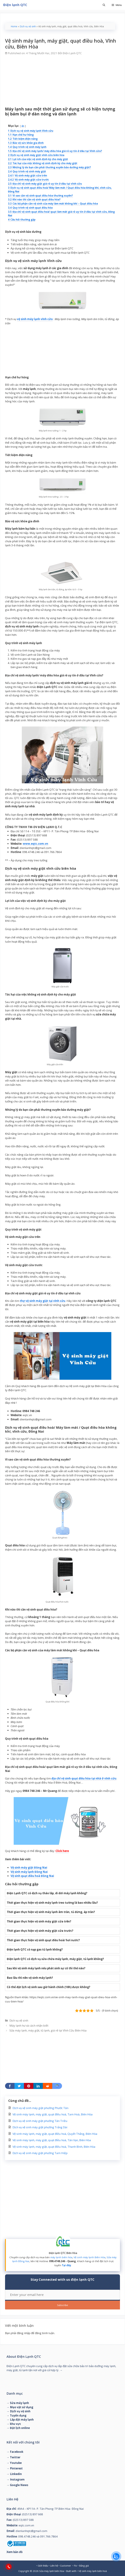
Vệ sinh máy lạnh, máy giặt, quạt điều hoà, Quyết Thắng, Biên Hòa (55, 2134)
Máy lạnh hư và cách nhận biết (28, 2025)
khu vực (15, 2424)
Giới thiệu (43, 2565)
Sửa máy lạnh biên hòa (51, 2571)
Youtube (16, 2463)
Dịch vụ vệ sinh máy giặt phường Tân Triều (40, 2121)
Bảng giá (84, 2565)
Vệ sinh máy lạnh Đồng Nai (29, 1872)
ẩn (22, 125)
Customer (65, 2565)
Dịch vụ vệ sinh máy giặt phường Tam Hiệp (40, 2153)
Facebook (16, 2452)
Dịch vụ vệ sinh (28, 26)
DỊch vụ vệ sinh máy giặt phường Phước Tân (40, 2108)
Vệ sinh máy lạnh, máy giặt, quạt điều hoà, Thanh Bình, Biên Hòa (54, 2147)
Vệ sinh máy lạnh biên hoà (92, 2571)
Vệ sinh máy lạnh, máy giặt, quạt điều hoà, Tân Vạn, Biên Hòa (52, 2140)
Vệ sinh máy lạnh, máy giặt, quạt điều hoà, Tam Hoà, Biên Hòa (53, 2114)
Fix (75, 2565)
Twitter (15, 2457)
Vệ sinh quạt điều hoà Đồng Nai (32, 1876)
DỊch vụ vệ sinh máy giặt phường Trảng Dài (40, 2127)
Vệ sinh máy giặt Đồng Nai (29, 1867)
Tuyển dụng (18, 2415)
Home (14, 26)
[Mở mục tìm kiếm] (103, 5)
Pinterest (16, 2468)
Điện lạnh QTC (15, 5)
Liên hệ (54, 2565)
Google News (19, 2485)
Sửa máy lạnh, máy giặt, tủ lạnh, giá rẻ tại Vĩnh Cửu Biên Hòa (48, 2030)
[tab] (62, 1893)
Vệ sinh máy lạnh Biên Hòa (89, 2257)
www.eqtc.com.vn (35, 843)
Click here (62, 1851)
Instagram (17, 2479)
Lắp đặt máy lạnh (22, 2419)
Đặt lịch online (20, 2428)
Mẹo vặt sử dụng (21, 2407)
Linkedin (16, 2474)
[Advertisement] (62, 78)
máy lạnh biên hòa (61, 2257)
